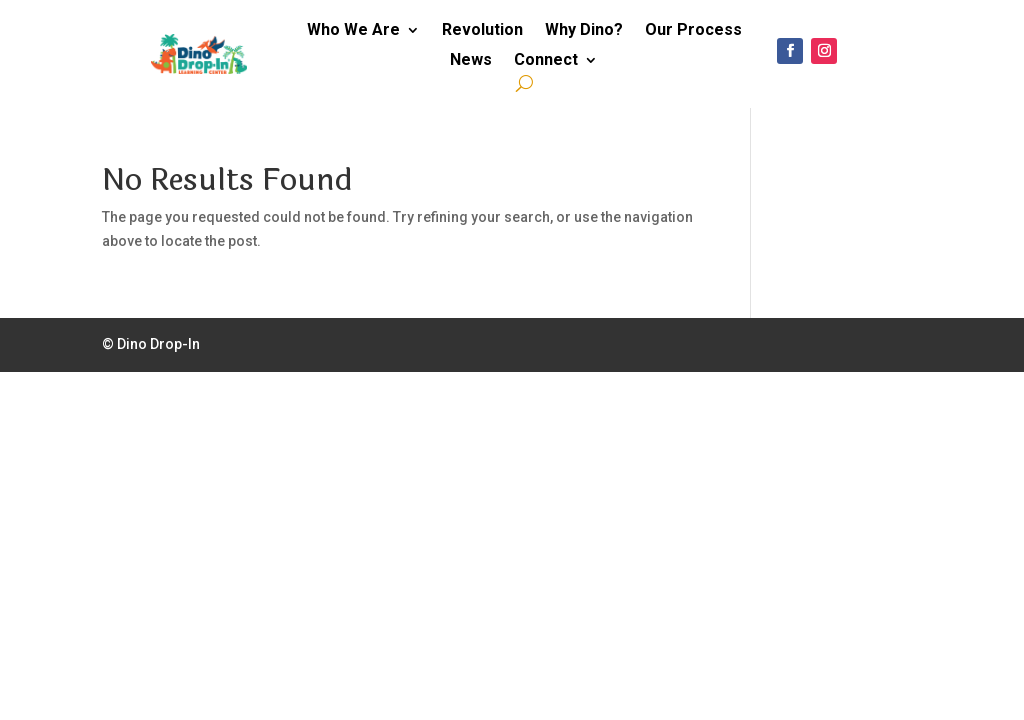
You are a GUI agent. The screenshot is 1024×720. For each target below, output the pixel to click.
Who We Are (353, 31)
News (471, 61)
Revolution (482, 31)
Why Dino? (584, 31)
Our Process (693, 31)
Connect (546, 61)
